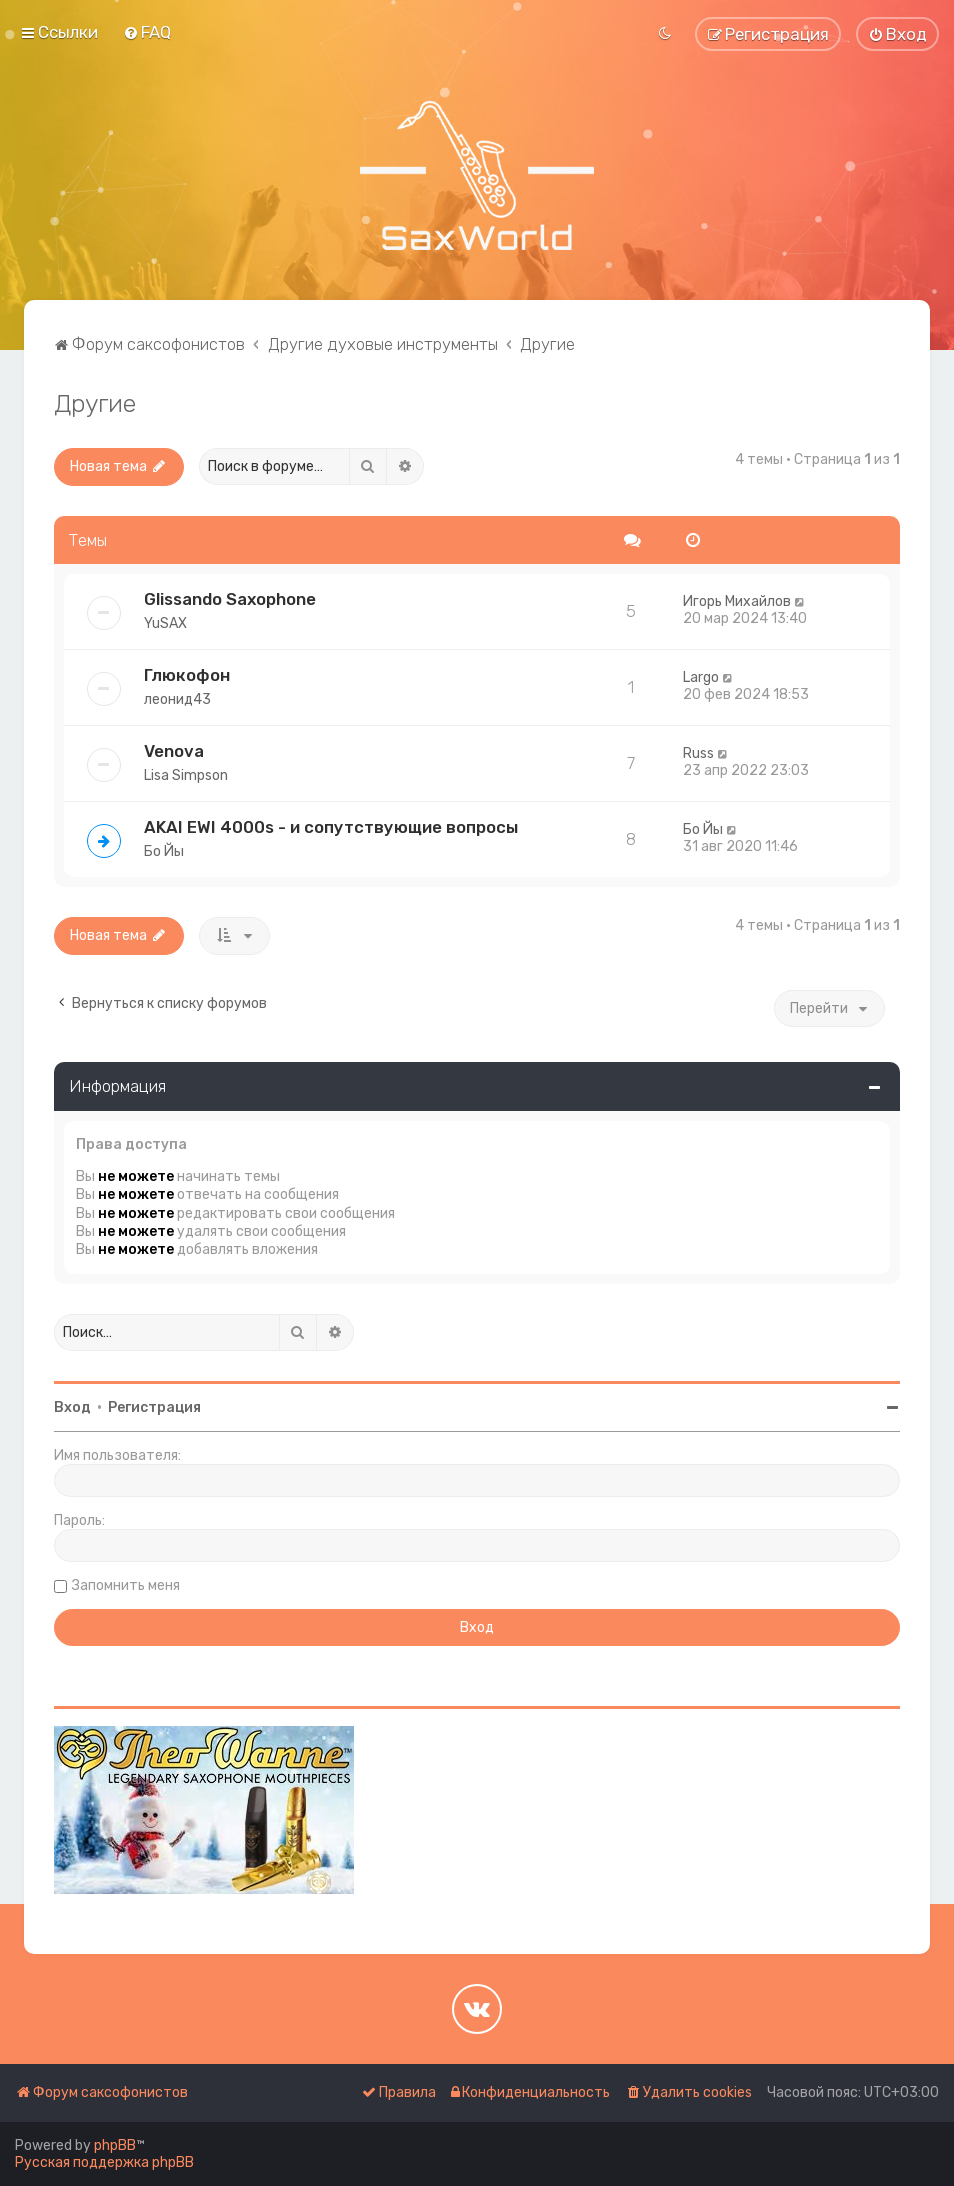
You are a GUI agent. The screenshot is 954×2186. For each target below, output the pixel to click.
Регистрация (154, 1407)
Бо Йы (164, 851)
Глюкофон (187, 675)
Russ (698, 753)
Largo (701, 677)
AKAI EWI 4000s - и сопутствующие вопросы (331, 827)
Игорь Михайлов (737, 601)
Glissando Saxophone (230, 599)
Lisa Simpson (186, 775)
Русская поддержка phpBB (104, 2162)
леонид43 (177, 699)
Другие (95, 403)
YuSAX (165, 623)
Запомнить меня (126, 1585)
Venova (174, 751)
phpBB (115, 2145)
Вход (72, 1407)
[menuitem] (147, 32)
